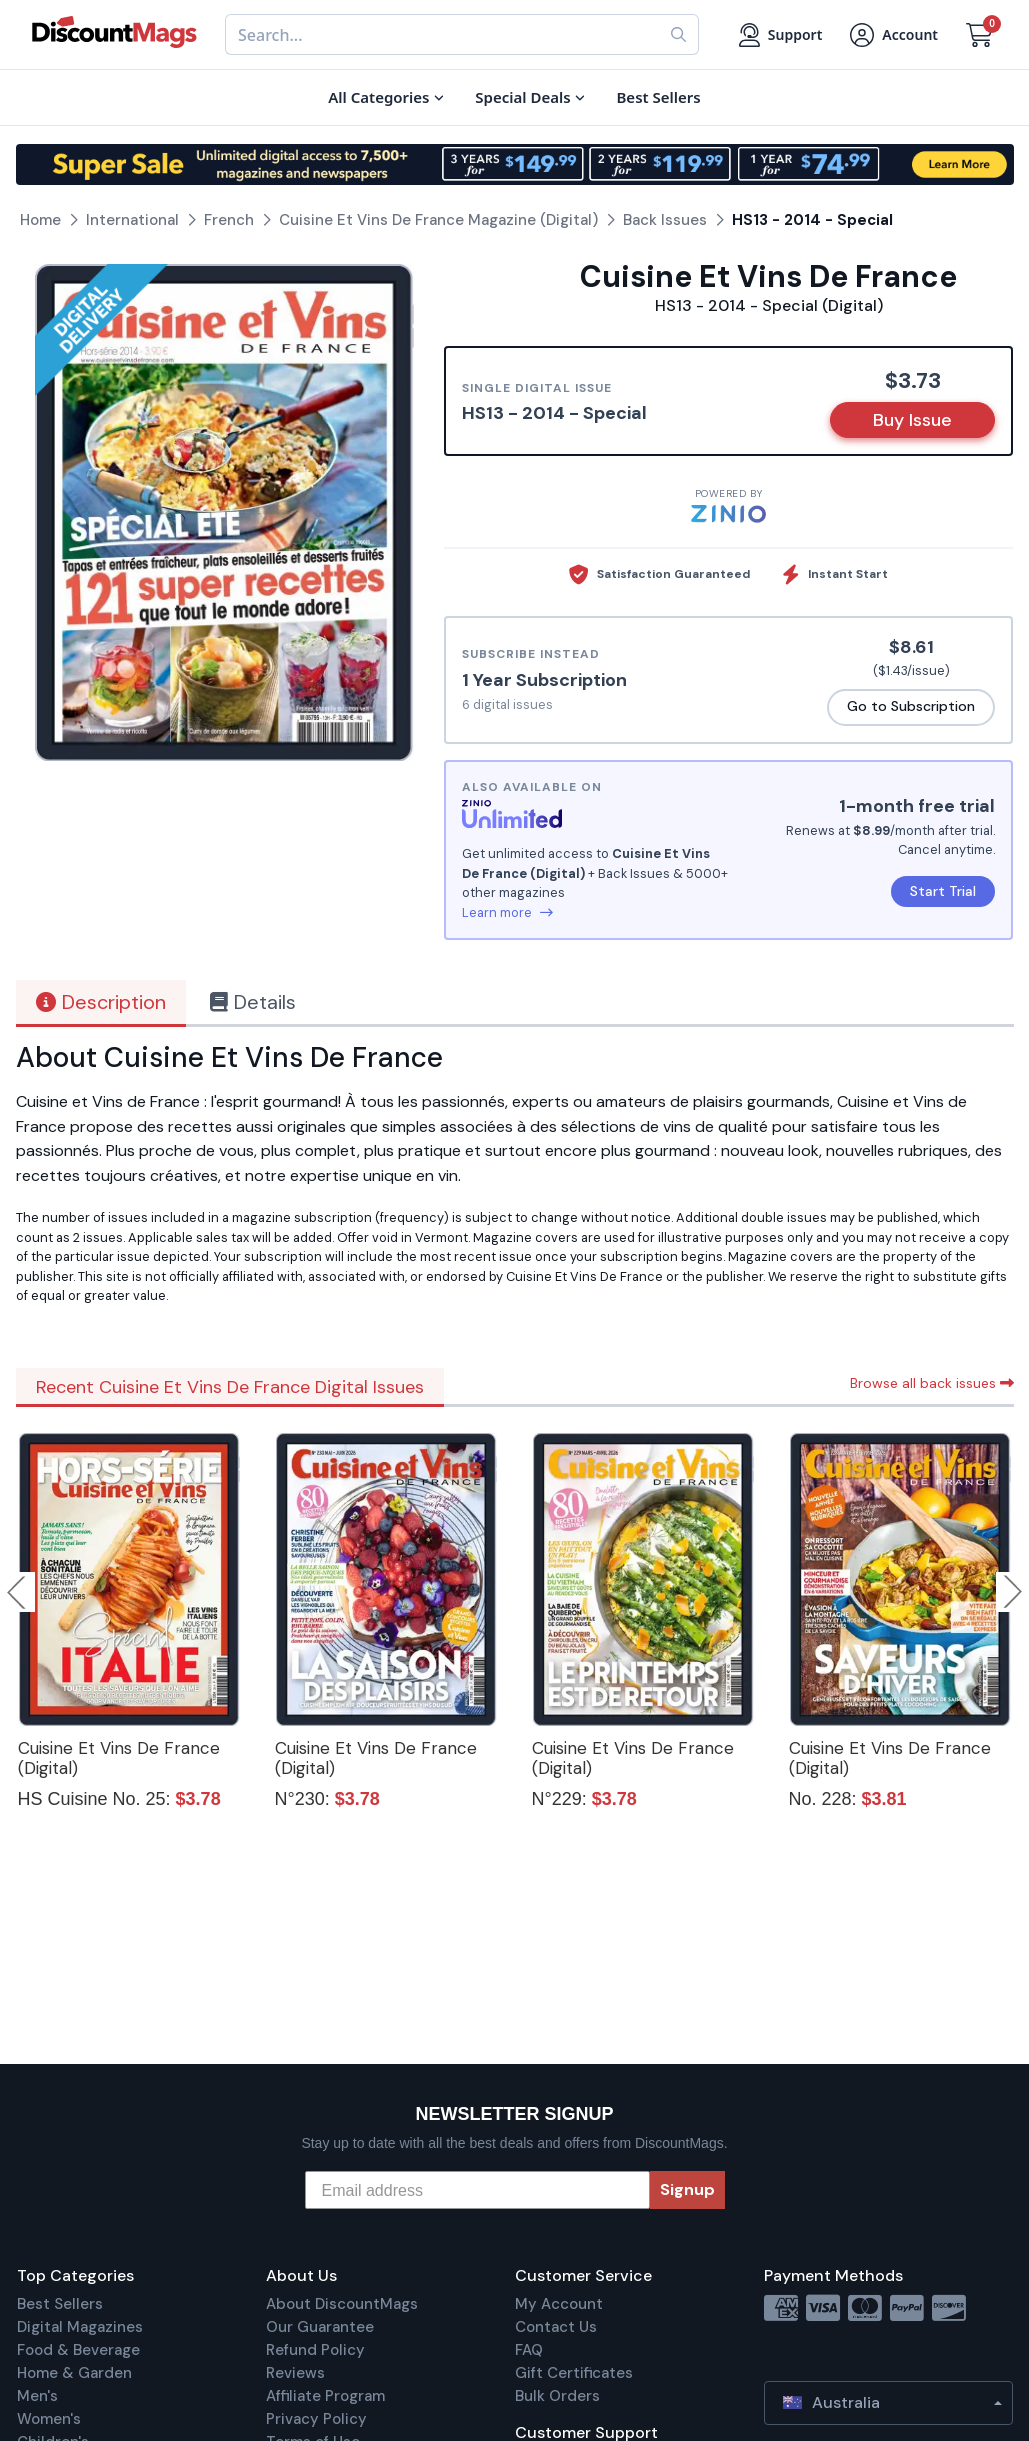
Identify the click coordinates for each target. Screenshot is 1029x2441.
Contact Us (556, 2327)
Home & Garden (74, 2373)
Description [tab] (101, 1002)
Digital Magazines (80, 2327)
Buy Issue (912, 420)
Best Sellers (60, 2304)
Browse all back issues (932, 1383)
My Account (559, 2304)
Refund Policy (315, 2350)
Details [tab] (253, 1002)
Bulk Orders (557, 2396)
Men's (37, 2396)
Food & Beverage (78, 2350)
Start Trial (943, 891)
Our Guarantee (320, 2327)
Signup (687, 2189)
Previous (18, 1592)
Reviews (295, 2373)
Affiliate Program (325, 2396)
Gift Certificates (574, 2373)
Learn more (507, 912)
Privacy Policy (316, 2419)
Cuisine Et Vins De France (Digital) (119, 1758)
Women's (49, 2419)
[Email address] (477, 2190)
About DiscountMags (342, 2304)
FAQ (529, 2350)
